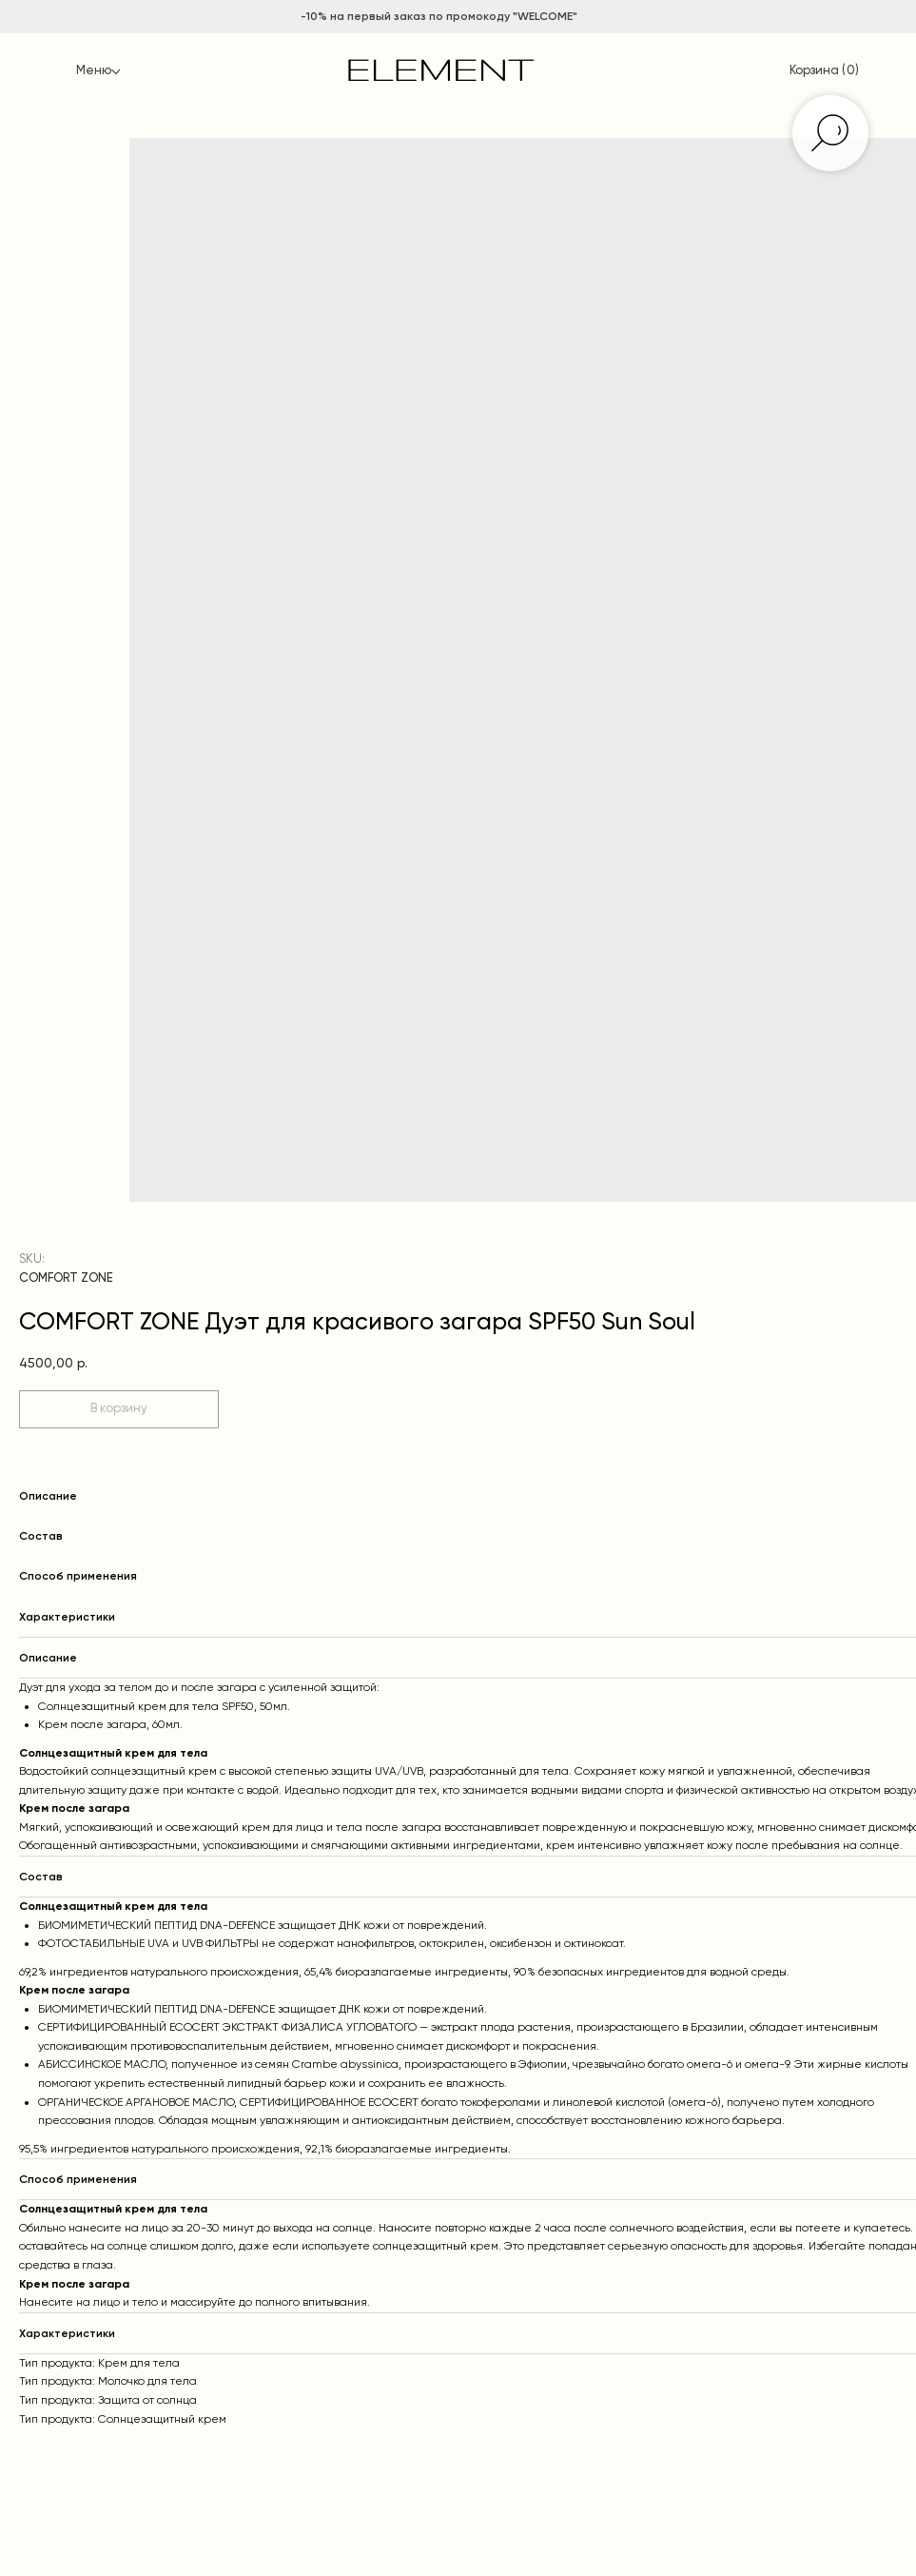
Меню (93, 71)
